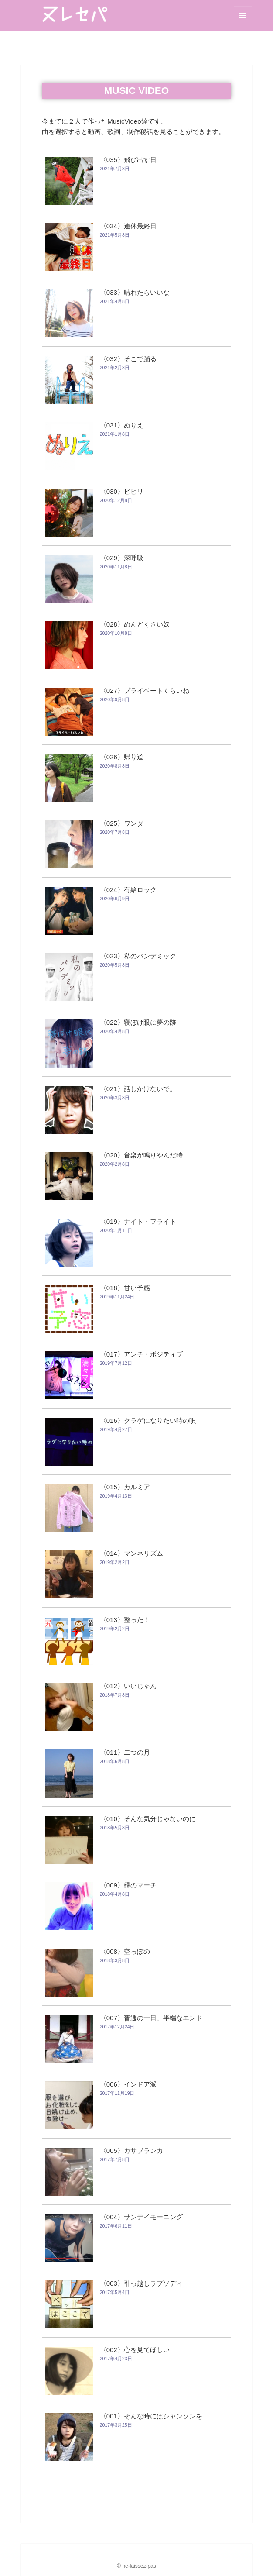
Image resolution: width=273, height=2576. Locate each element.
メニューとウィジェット (243, 15)
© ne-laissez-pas (136, 2566)
